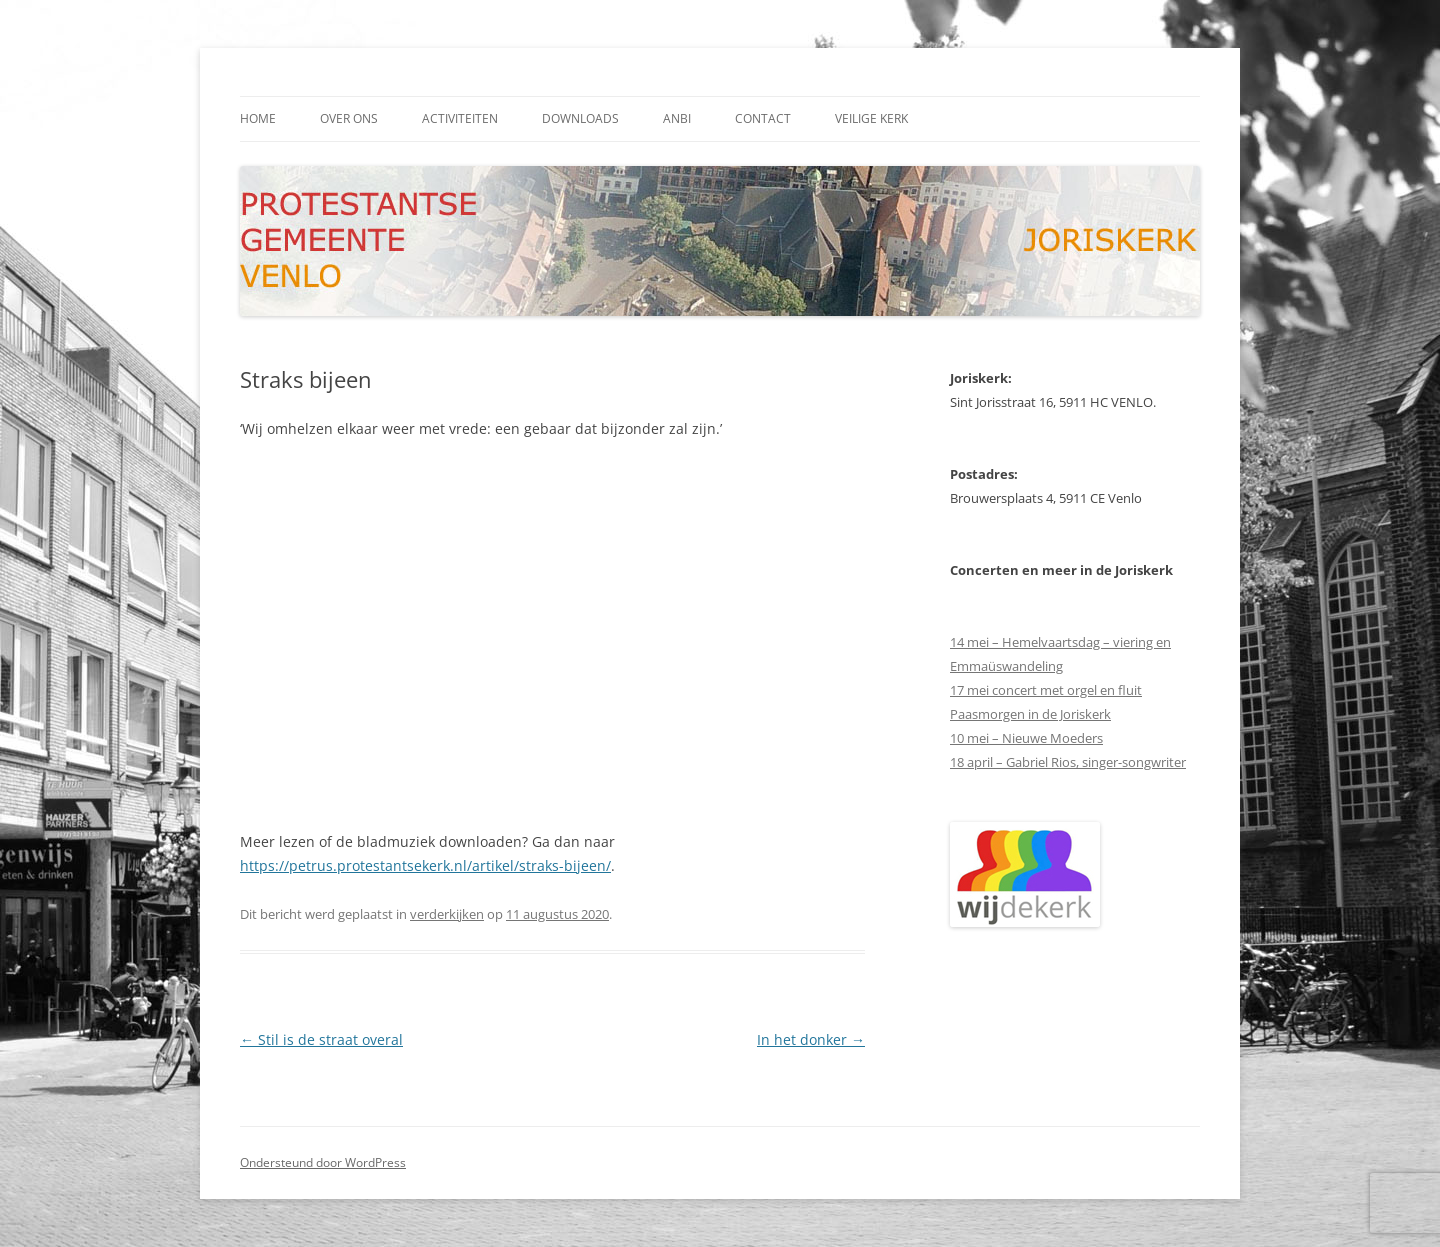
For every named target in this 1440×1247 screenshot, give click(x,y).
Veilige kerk (871, 118)
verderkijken (447, 914)
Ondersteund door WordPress (323, 1162)
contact (763, 118)
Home (258, 118)
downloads (580, 118)
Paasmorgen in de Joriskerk (1030, 714)
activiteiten (460, 118)
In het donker (811, 1039)
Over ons (349, 118)
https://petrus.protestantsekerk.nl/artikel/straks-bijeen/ (425, 865)
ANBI (677, 118)
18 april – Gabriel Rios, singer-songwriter (1068, 762)
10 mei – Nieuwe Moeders (1026, 738)
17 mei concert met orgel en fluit (1046, 690)
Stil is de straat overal (321, 1039)
